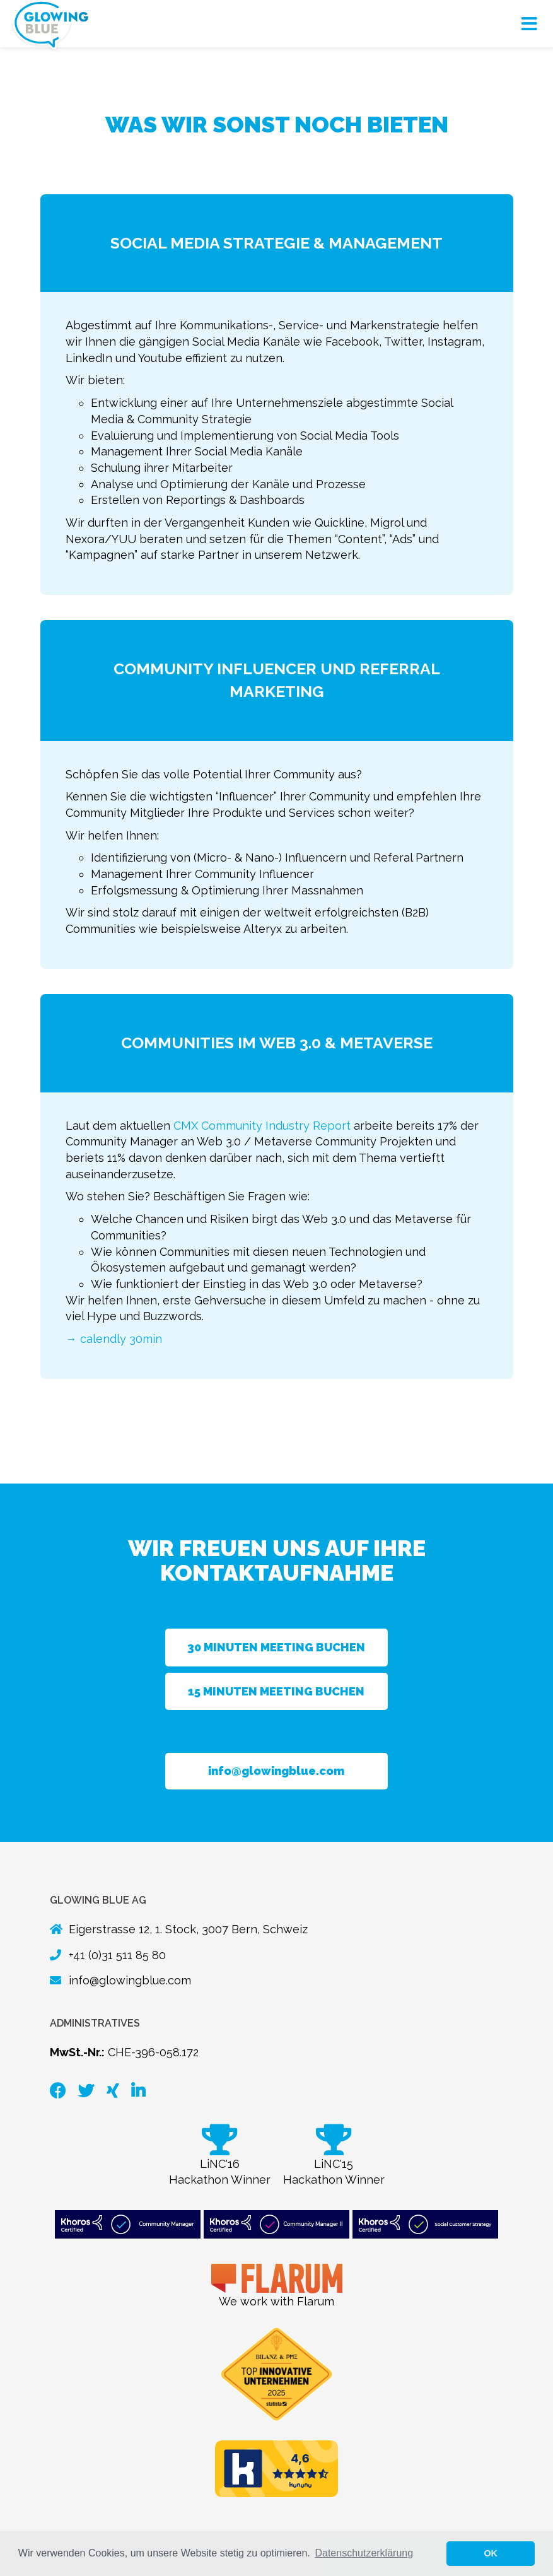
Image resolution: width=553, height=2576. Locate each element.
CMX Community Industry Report (262, 1125)
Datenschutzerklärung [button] (364, 2553)
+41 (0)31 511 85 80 (117, 1955)
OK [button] (491, 2553)
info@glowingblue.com (276, 1770)
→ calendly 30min (114, 1338)
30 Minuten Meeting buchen (276, 1647)
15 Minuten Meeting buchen (276, 1691)
